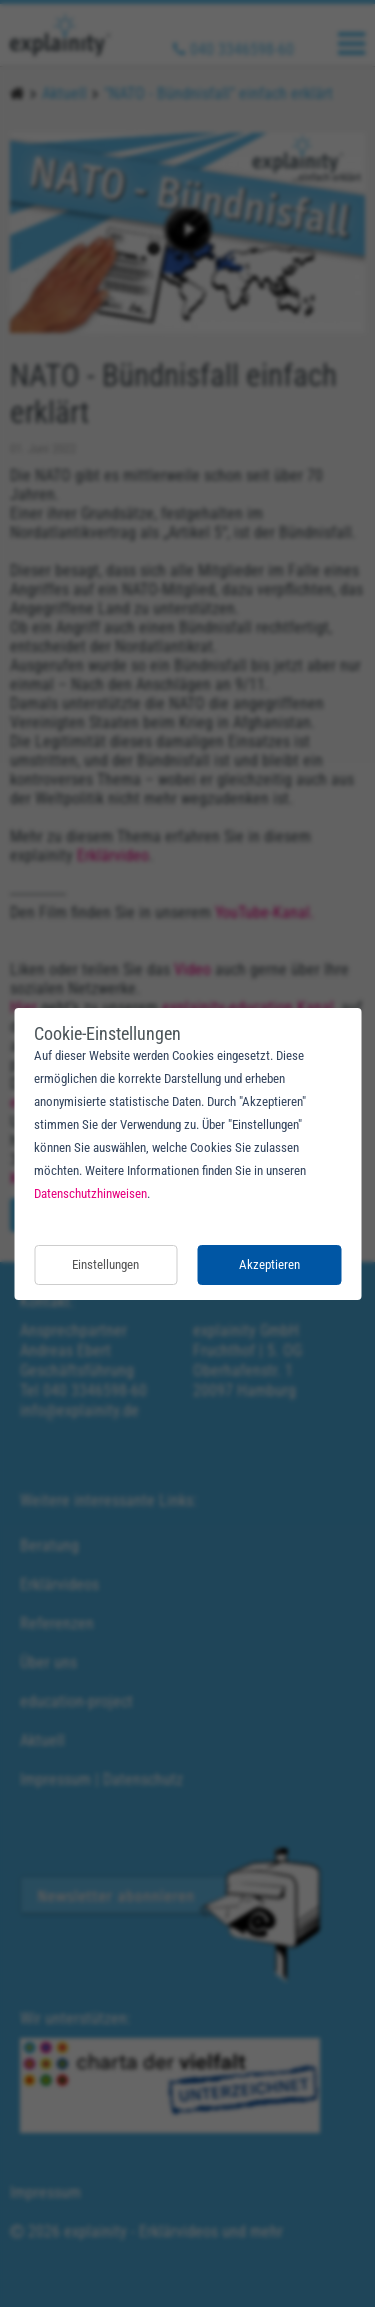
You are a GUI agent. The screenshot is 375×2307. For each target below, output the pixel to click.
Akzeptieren (269, 1264)
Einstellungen (105, 1264)
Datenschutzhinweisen (90, 1193)
